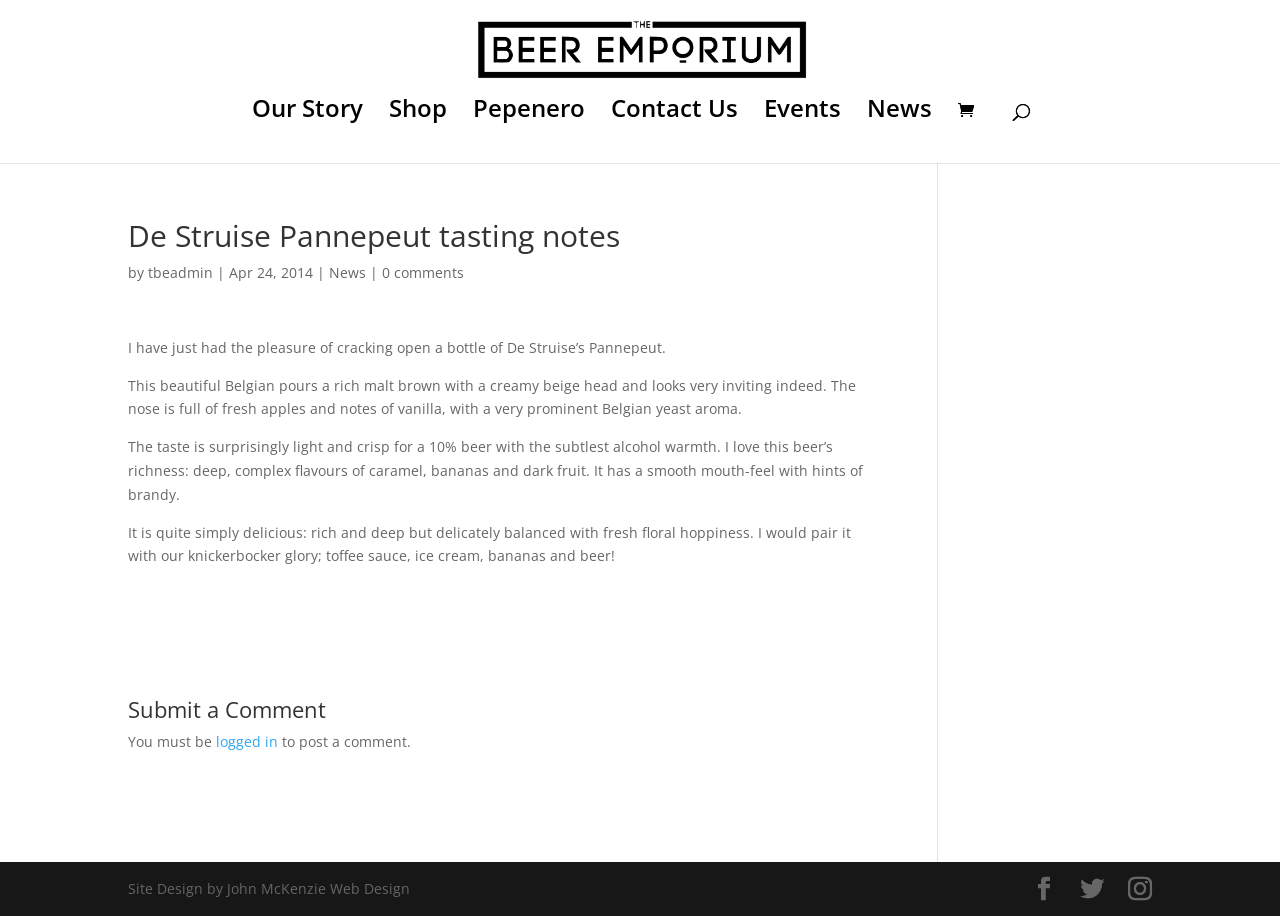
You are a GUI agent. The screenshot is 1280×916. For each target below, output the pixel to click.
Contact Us (674, 112)
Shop (418, 112)
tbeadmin (180, 272)
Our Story (307, 112)
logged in (247, 741)
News (899, 112)
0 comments (423, 272)
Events (802, 112)
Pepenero (529, 112)
